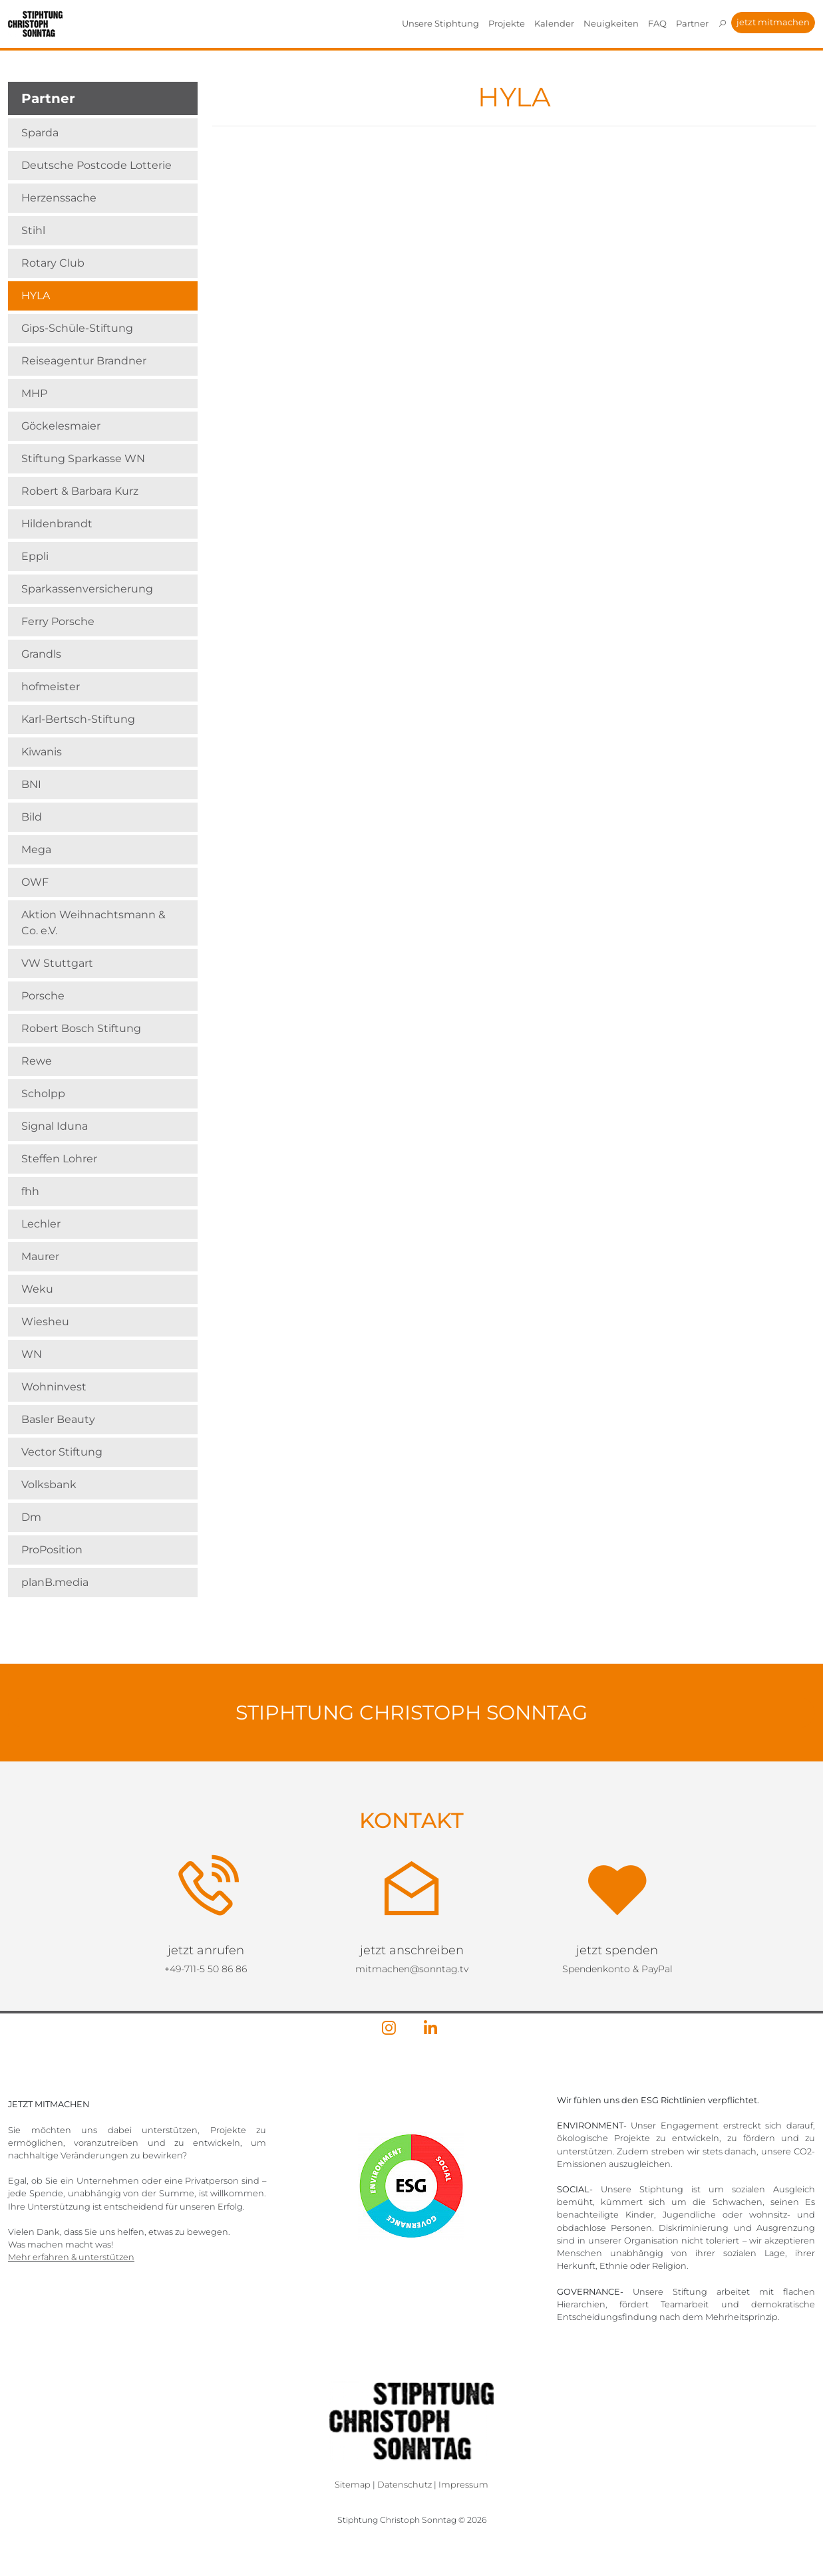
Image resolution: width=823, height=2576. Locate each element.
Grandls (41, 654)
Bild (31, 817)
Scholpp (43, 1093)
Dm (31, 1517)
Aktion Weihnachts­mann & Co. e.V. (93, 922)
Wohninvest (53, 1386)
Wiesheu (45, 1321)
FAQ (657, 23)
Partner (692, 23)
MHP (34, 393)
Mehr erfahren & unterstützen (71, 2257)
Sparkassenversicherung (87, 588)
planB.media (54, 1582)
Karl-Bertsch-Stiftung (78, 719)
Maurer (40, 1256)
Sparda (40, 132)
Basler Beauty (58, 1419)
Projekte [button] (506, 23)
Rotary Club (52, 263)
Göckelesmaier (60, 426)
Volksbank (49, 1484)
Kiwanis (41, 751)
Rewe (36, 1061)
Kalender (554, 23)
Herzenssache (58, 198)
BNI (31, 784)
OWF (35, 882)
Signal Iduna (54, 1126)
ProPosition (51, 1549)
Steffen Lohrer (59, 1158)
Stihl (33, 230)
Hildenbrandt (56, 523)
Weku (37, 1289)
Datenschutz (404, 2485)
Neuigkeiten (611, 23)
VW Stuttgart (57, 963)
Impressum (463, 2485)
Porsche (43, 995)
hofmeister (50, 686)
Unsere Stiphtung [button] (440, 23)
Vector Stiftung (61, 1452)
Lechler (41, 1224)
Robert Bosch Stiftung (81, 1028)
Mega (36, 849)
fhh (30, 1191)
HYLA (35, 295)
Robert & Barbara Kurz (79, 491)
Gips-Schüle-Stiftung (77, 328)
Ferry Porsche (57, 621)
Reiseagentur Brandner (83, 360)
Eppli (35, 556)
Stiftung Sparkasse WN (83, 458)
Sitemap (353, 2485)
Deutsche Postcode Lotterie (96, 165)
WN (31, 1354)
